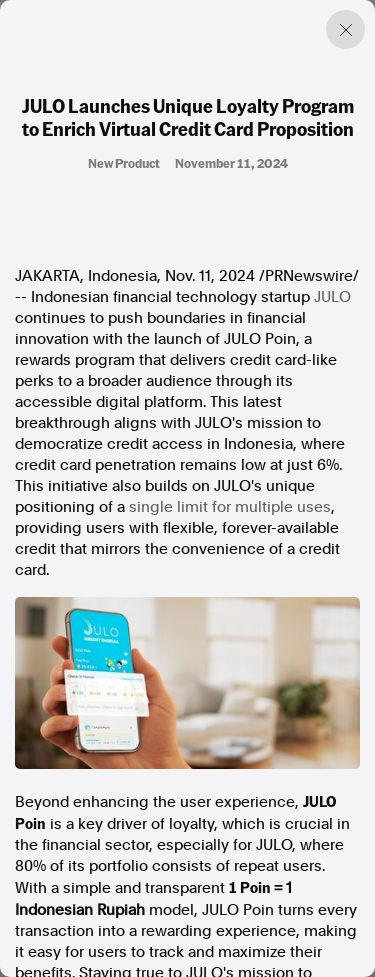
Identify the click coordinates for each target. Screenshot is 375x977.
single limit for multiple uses (230, 507)
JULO (332, 297)
